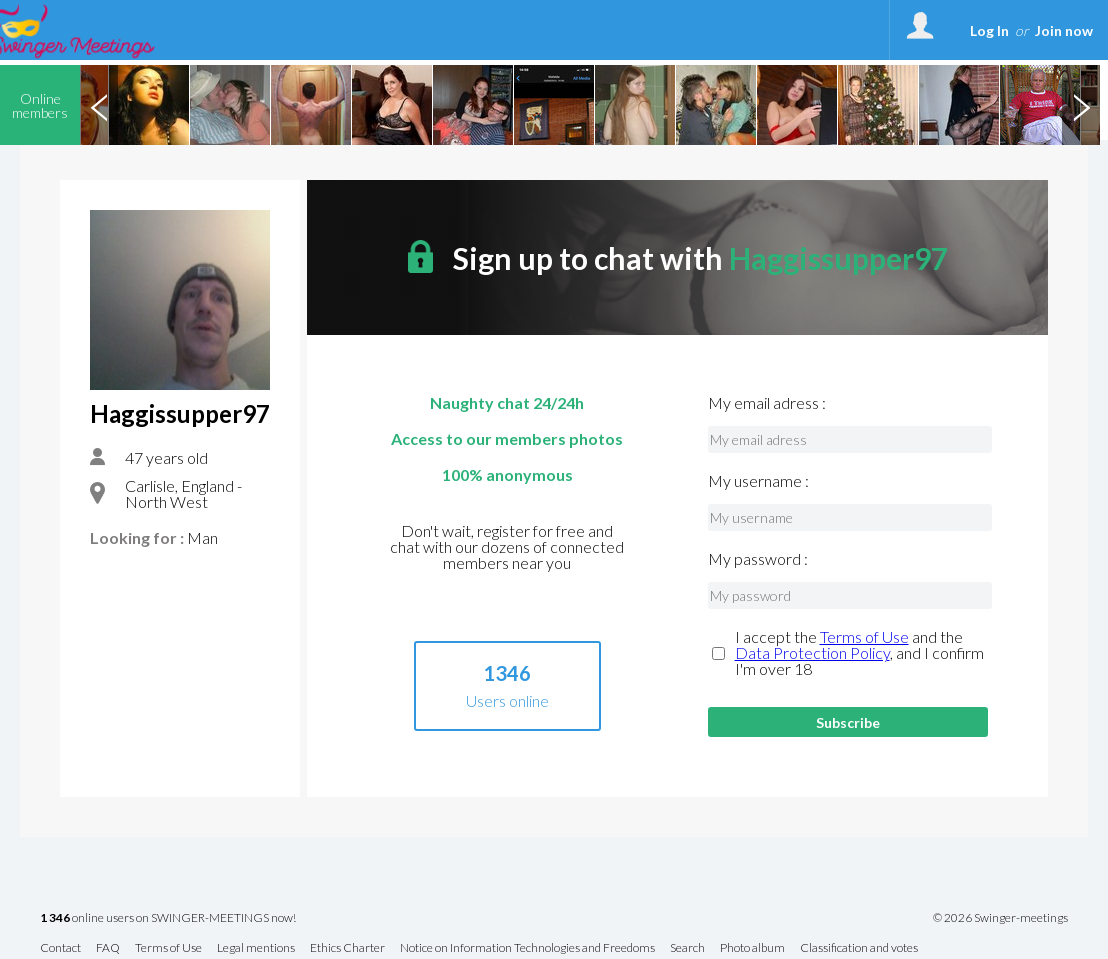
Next (1081, 105)
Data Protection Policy (812, 652)
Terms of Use (864, 636)
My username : (758, 481)
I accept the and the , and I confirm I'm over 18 (859, 653)
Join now (1064, 30)
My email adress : (767, 403)
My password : (758, 559)
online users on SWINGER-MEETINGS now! (168, 918)
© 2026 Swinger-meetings (1000, 918)
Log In (989, 30)
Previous (99, 105)
